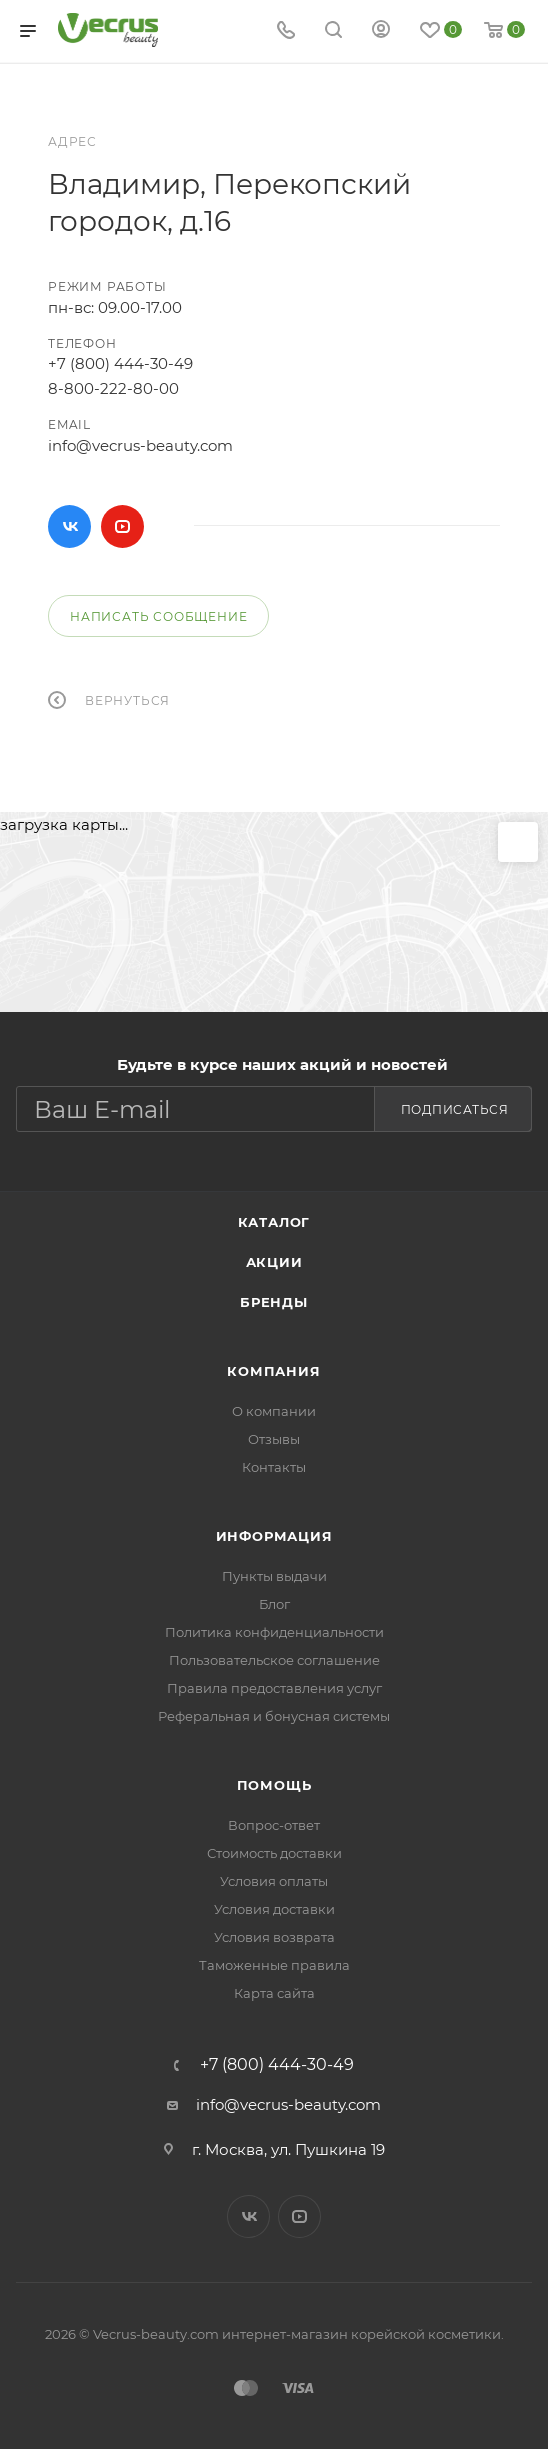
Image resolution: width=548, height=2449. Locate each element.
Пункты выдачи (274, 1576)
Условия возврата (274, 1937)
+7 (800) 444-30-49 (120, 363)
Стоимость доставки (274, 1853)
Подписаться (455, 1109)
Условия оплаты (274, 1881)
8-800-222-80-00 (113, 388)
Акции (274, 1262)
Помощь (274, 1785)
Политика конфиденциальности (274, 1632)
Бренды (274, 1302)
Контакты (274, 1467)
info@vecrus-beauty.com (140, 445)
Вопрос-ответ (274, 1825)
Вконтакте (69, 526)
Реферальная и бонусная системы (274, 1716)
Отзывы (274, 1439)
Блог (274, 1604)
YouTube (122, 526)
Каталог (274, 1222)
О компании (274, 1411)
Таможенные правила (274, 1965)
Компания (273, 1371)
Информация (274, 1536)
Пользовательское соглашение (274, 1660)
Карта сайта (274, 1993)
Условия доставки (274, 1909)
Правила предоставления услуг (274, 1688)
